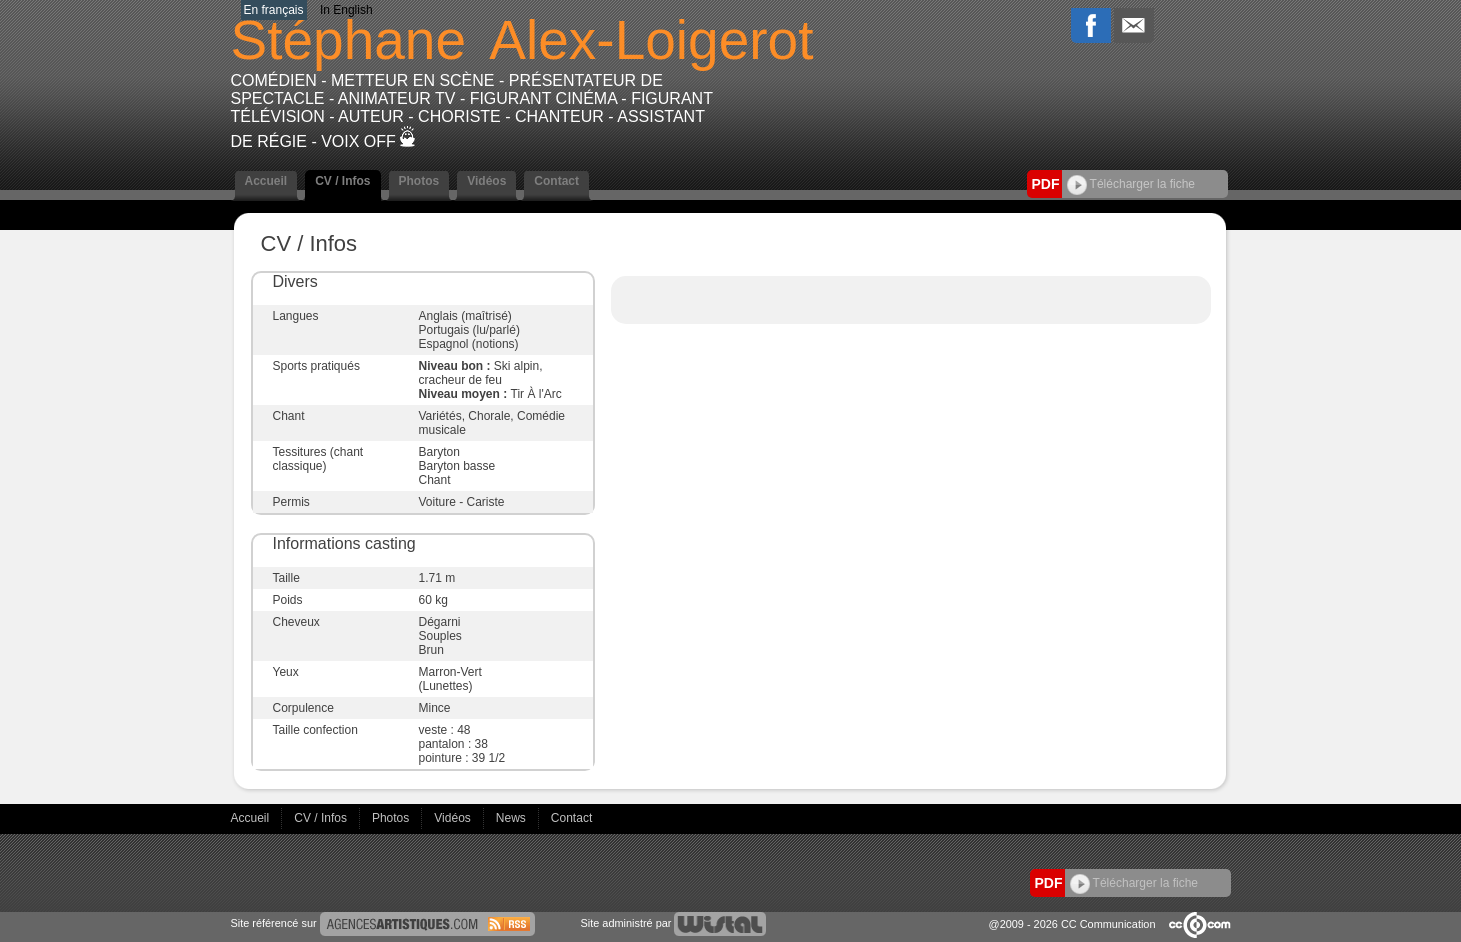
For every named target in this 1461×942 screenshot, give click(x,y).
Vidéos (486, 181)
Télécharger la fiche (1131, 184)
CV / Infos (342, 181)
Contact (556, 181)
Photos (419, 181)
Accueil (266, 181)
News (512, 818)
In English (346, 10)
